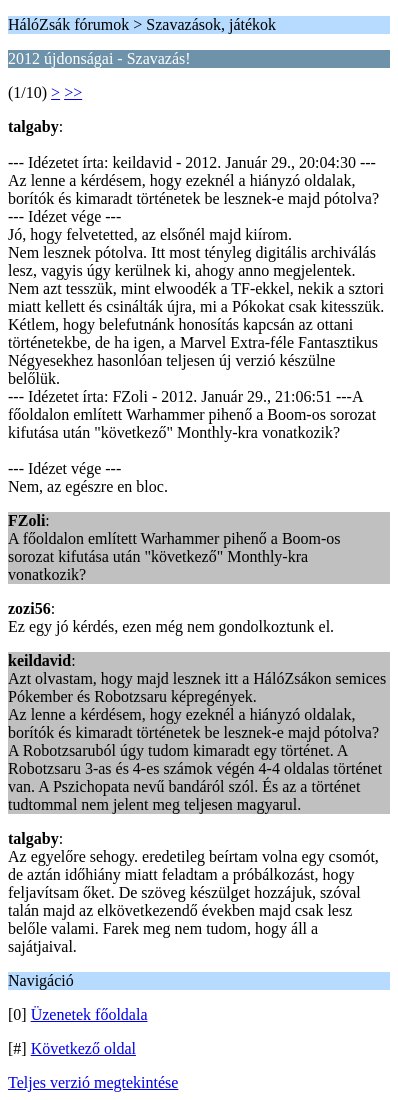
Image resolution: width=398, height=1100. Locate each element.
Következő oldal (83, 1048)
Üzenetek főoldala (89, 1014)
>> (73, 92)
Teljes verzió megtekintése (93, 1082)
